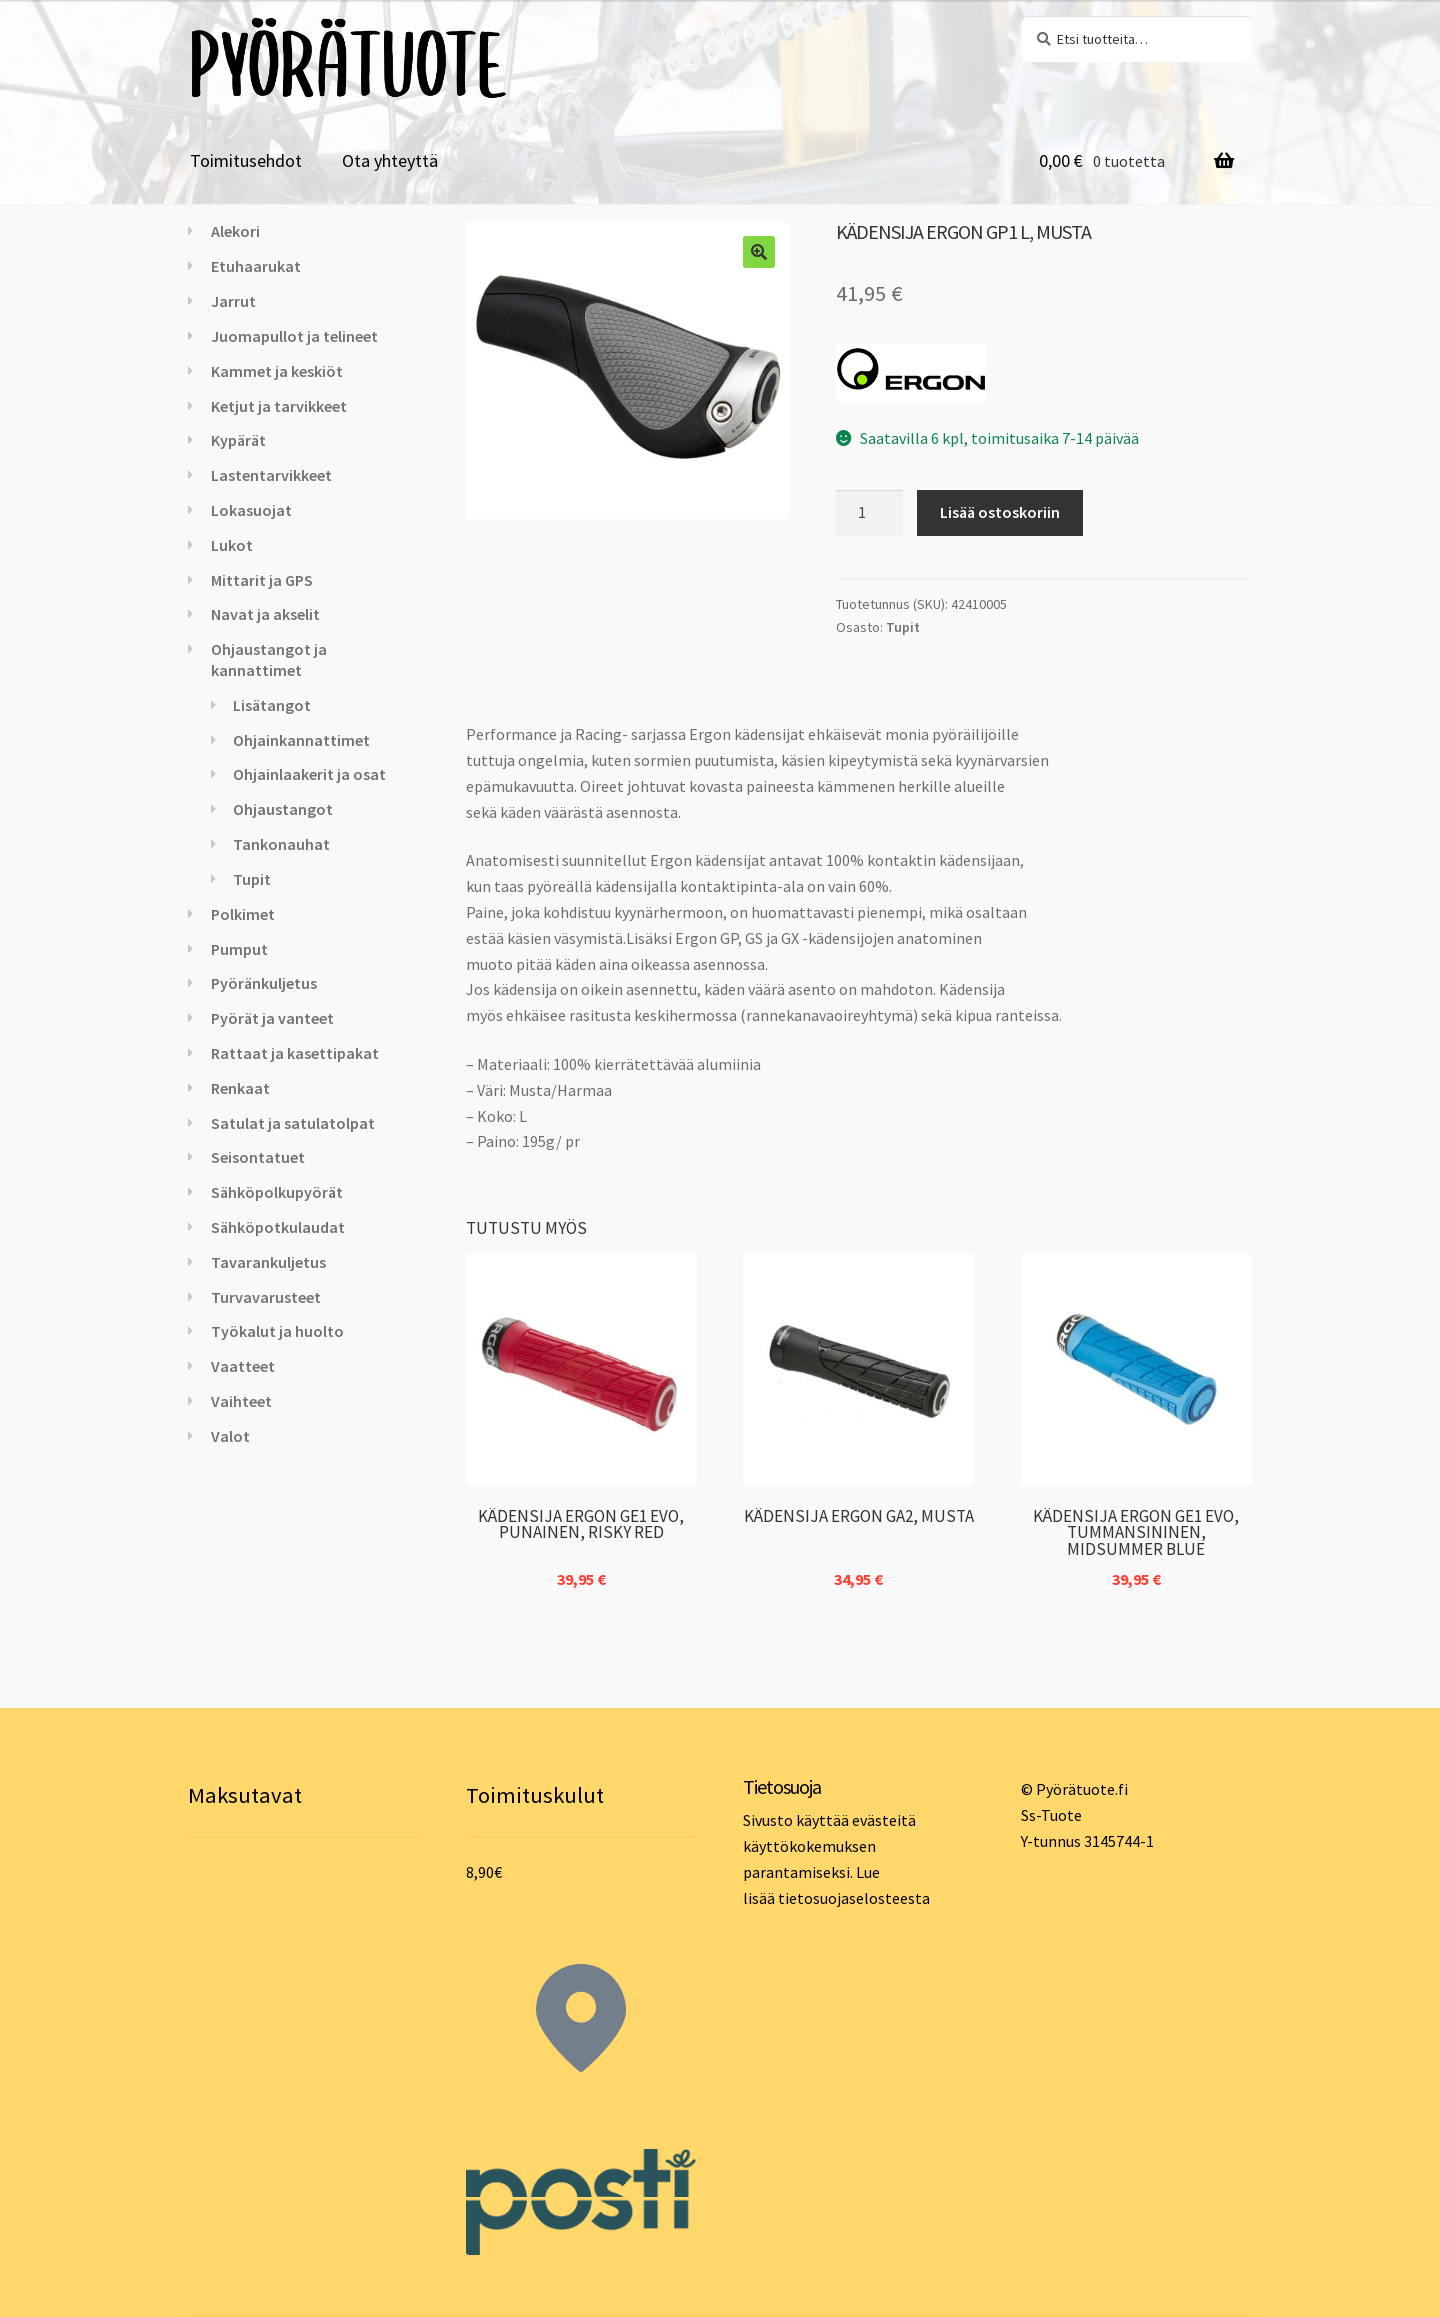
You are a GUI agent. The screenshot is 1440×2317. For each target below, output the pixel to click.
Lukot (232, 545)
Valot (230, 1436)
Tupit (903, 627)
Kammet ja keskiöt (277, 371)
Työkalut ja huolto (277, 1331)
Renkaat (240, 1088)
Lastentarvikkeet (271, 475)
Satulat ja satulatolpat (293, 1123)
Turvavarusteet (266, 1297)
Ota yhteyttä (390, 160)
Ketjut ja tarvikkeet (279, 406)
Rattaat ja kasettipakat (295, 1053)
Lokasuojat (251, 510)
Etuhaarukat (256, 266)
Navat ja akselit (265, 614)
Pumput (239, 949)
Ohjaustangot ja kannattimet (269, 659)
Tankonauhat (281, 844)
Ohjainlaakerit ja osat (309, 774)
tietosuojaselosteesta (854, 1898)
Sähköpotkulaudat (278, 1227)
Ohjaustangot (283, 809)
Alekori (235, 231)
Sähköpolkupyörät (277, 1192)
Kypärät (238, 440)
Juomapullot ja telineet (294, 336)
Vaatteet (243, 1366)
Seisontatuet (258, 1157)
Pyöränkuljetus (264, 983)
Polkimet (243, 914)
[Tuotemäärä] (870, 513)
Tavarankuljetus (268, 1262)
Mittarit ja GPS (262, 580)
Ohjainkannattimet (301, 740)
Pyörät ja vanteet (272, 1018)
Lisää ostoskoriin (1000, 512)
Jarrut (233, 301)
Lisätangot (272, 705)
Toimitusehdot (246, 160)
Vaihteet (241, 1401)
